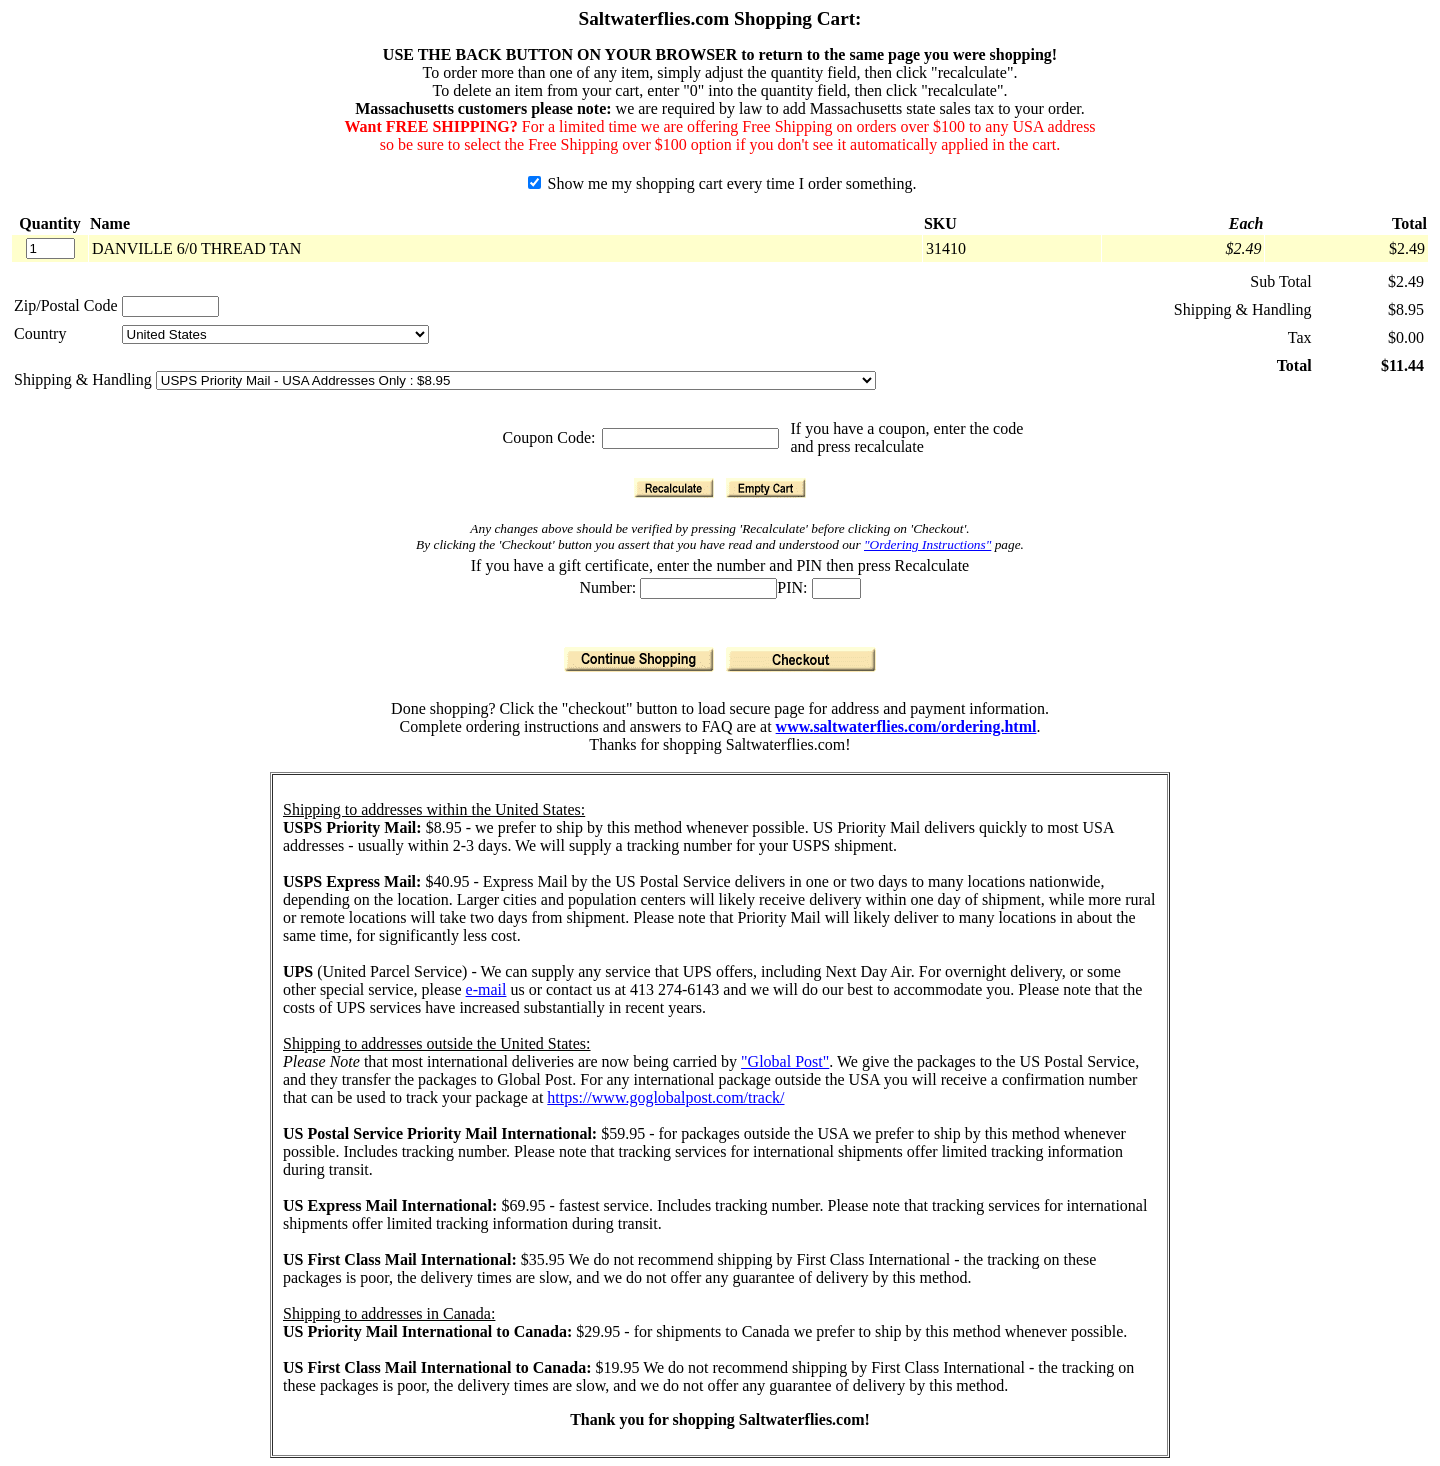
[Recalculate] (674, 488)
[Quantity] (50, 248)
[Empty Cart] (766, 488)
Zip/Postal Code (66, 305)
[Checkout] (801, 659)
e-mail (486, 989)
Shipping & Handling (85, 379)
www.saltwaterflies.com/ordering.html (906, 726)
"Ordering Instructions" (927, 544)
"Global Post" (785, 1061)
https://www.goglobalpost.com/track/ (665, 1097)
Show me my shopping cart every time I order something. (722, 183)
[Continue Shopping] (639, 659)
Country (40, 333)
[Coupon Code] (690, 438)
